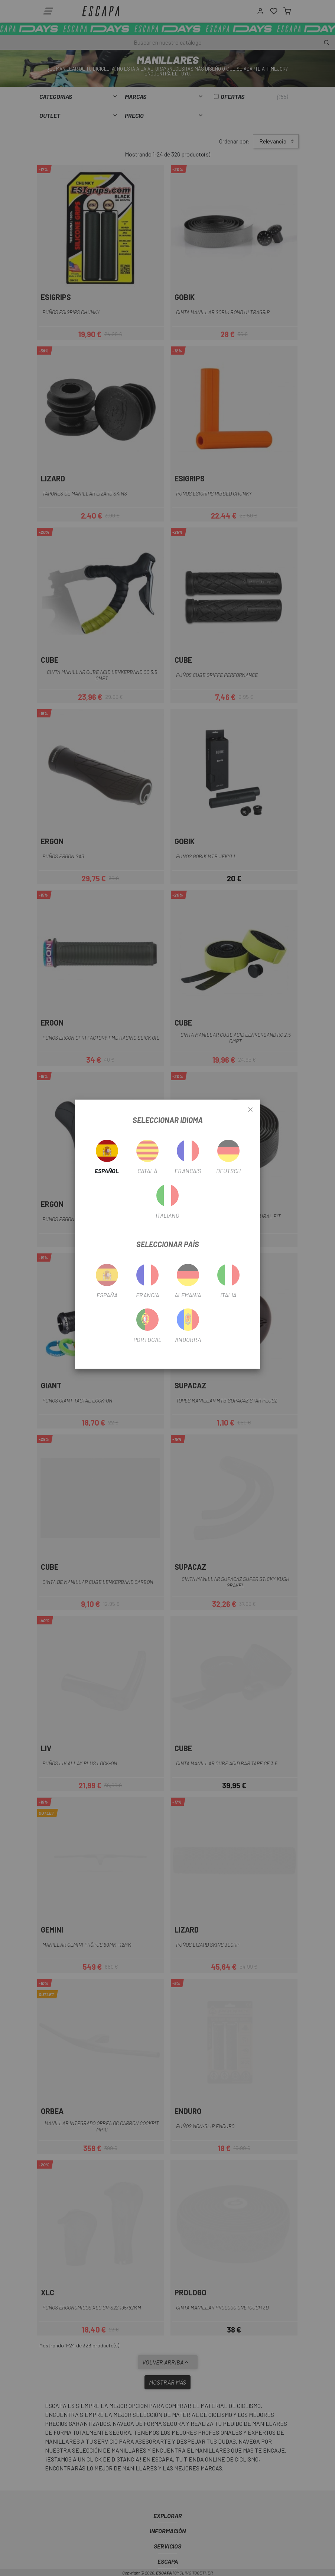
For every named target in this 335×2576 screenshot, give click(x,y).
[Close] (250, 1109)
